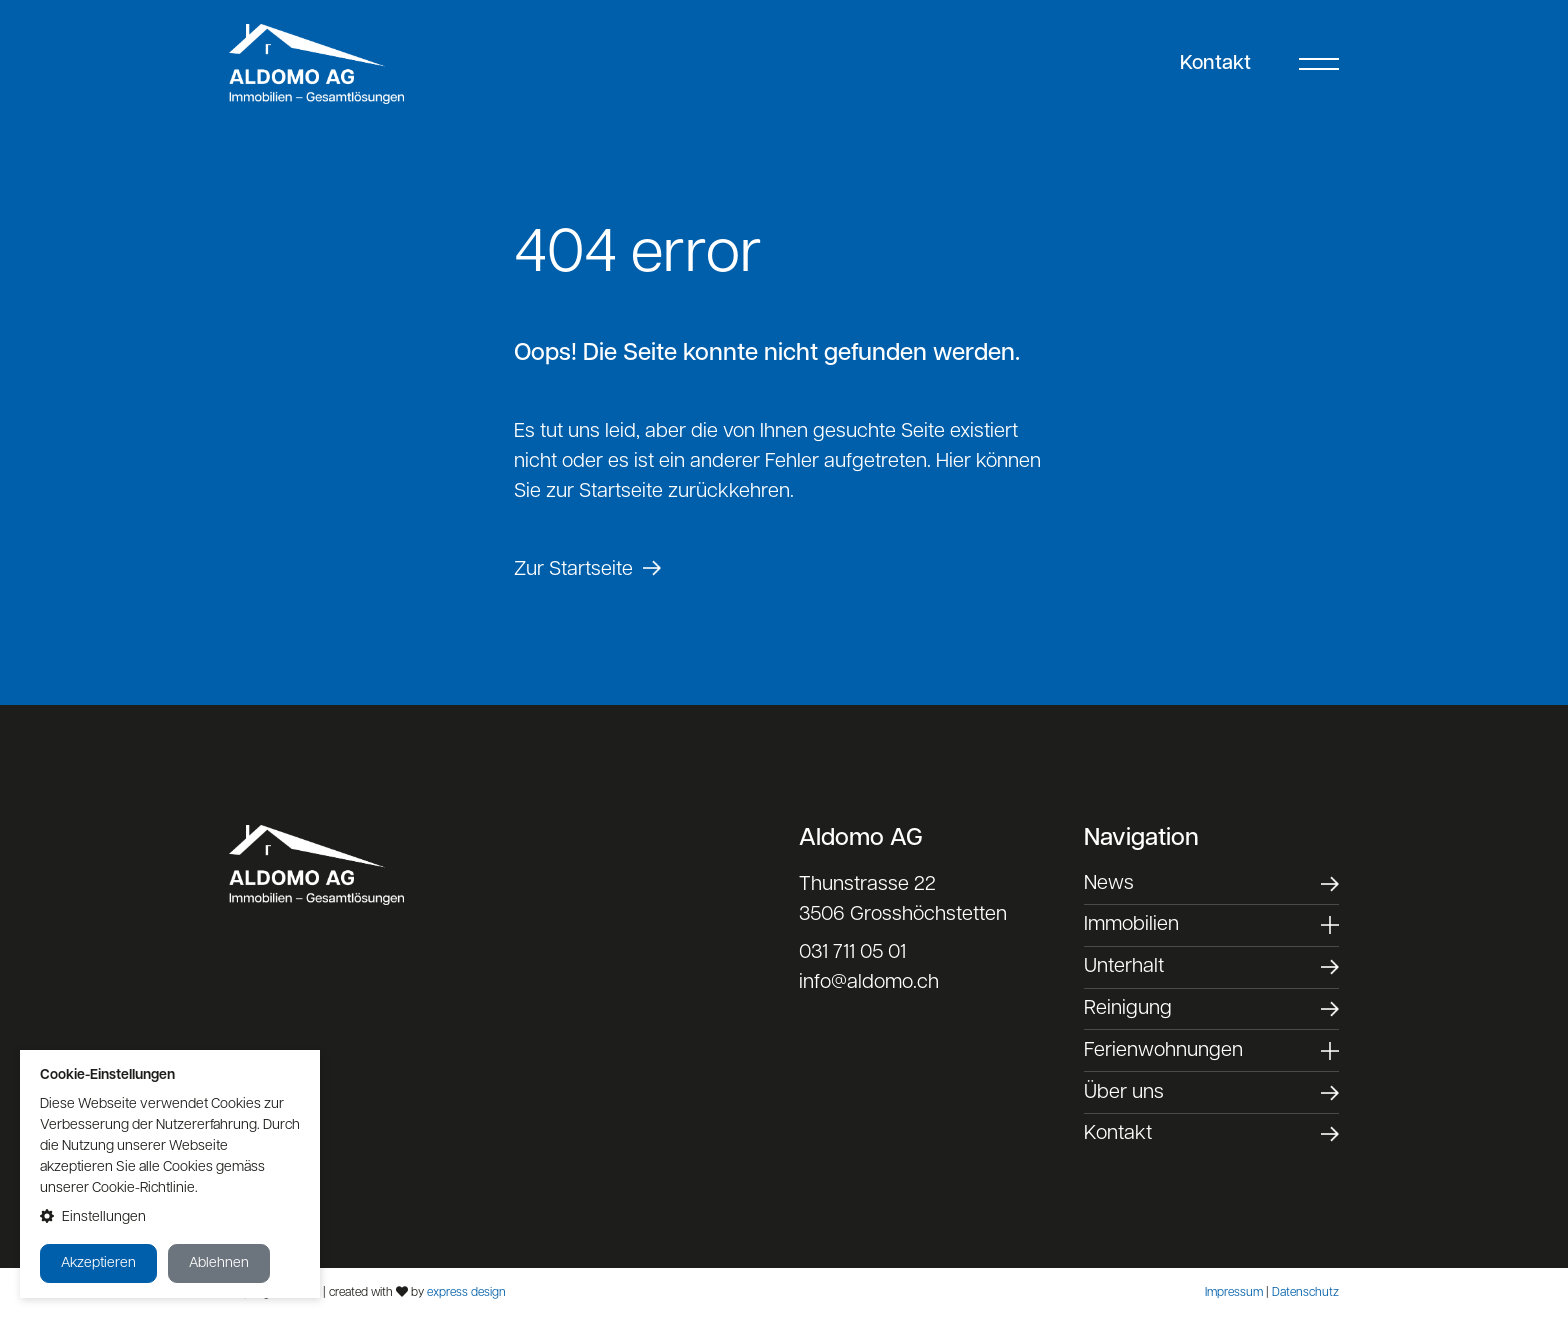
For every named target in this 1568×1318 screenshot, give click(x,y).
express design (466, 1293)
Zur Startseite (573, 570)
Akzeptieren (98, 1263)
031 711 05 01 (852, 953)
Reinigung (1128, 1009)
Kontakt (1215, 64)
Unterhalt (1124, 967)
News (1109, 884)
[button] (170, 1217)
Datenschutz (1305, 1293)
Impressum (1234, 1293)
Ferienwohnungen (1163, 1051)
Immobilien (1131, 925)
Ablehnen (219, 1263)
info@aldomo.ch (869, 983)
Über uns (1124, 1093)
